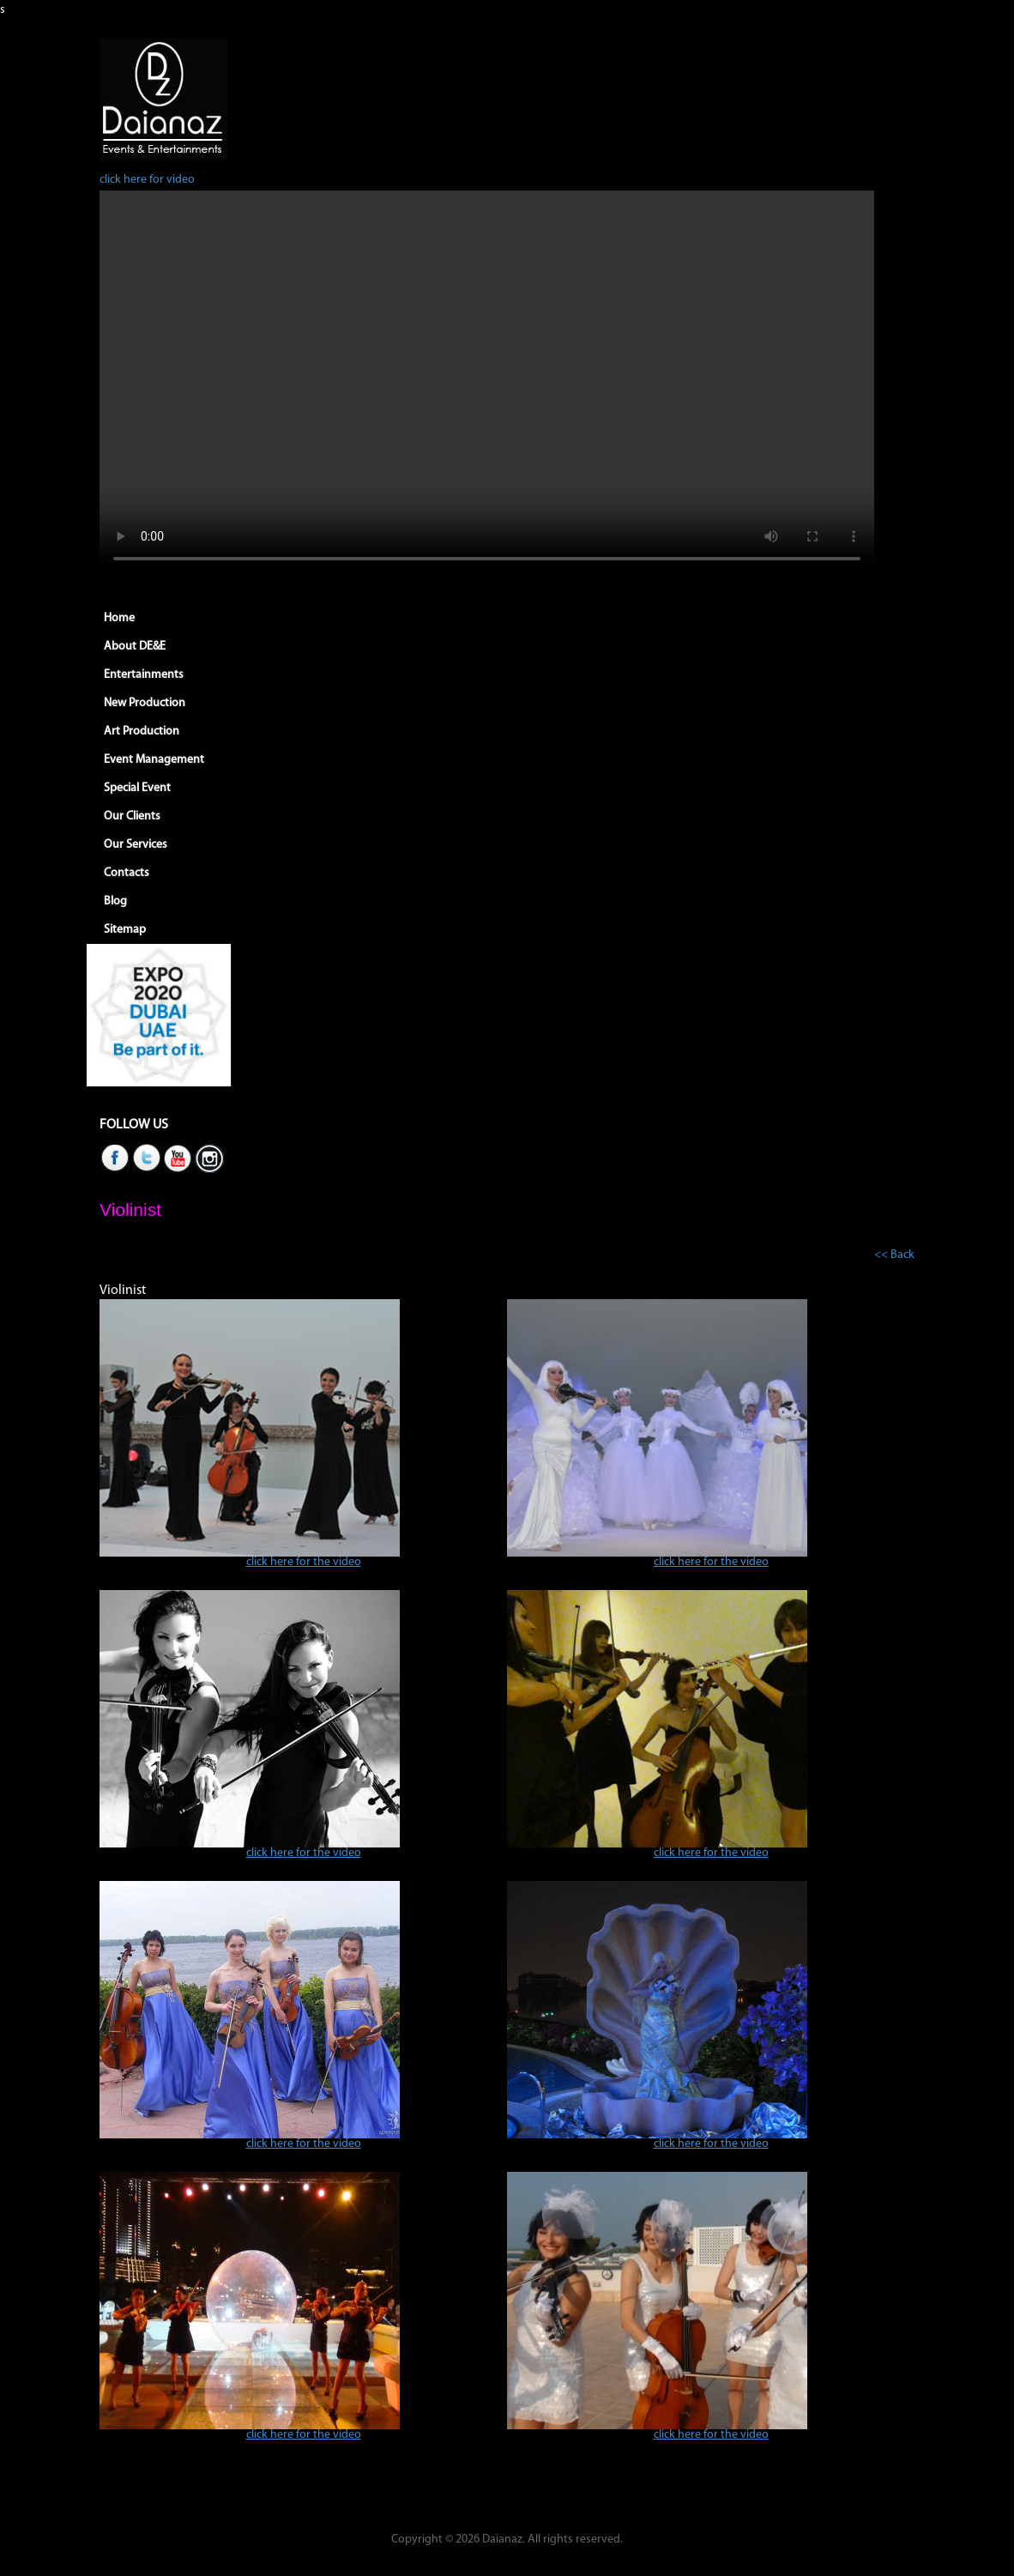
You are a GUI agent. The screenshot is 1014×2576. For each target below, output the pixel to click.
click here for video (147, 179)
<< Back (894, 1255)
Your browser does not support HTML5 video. (487, 383)
